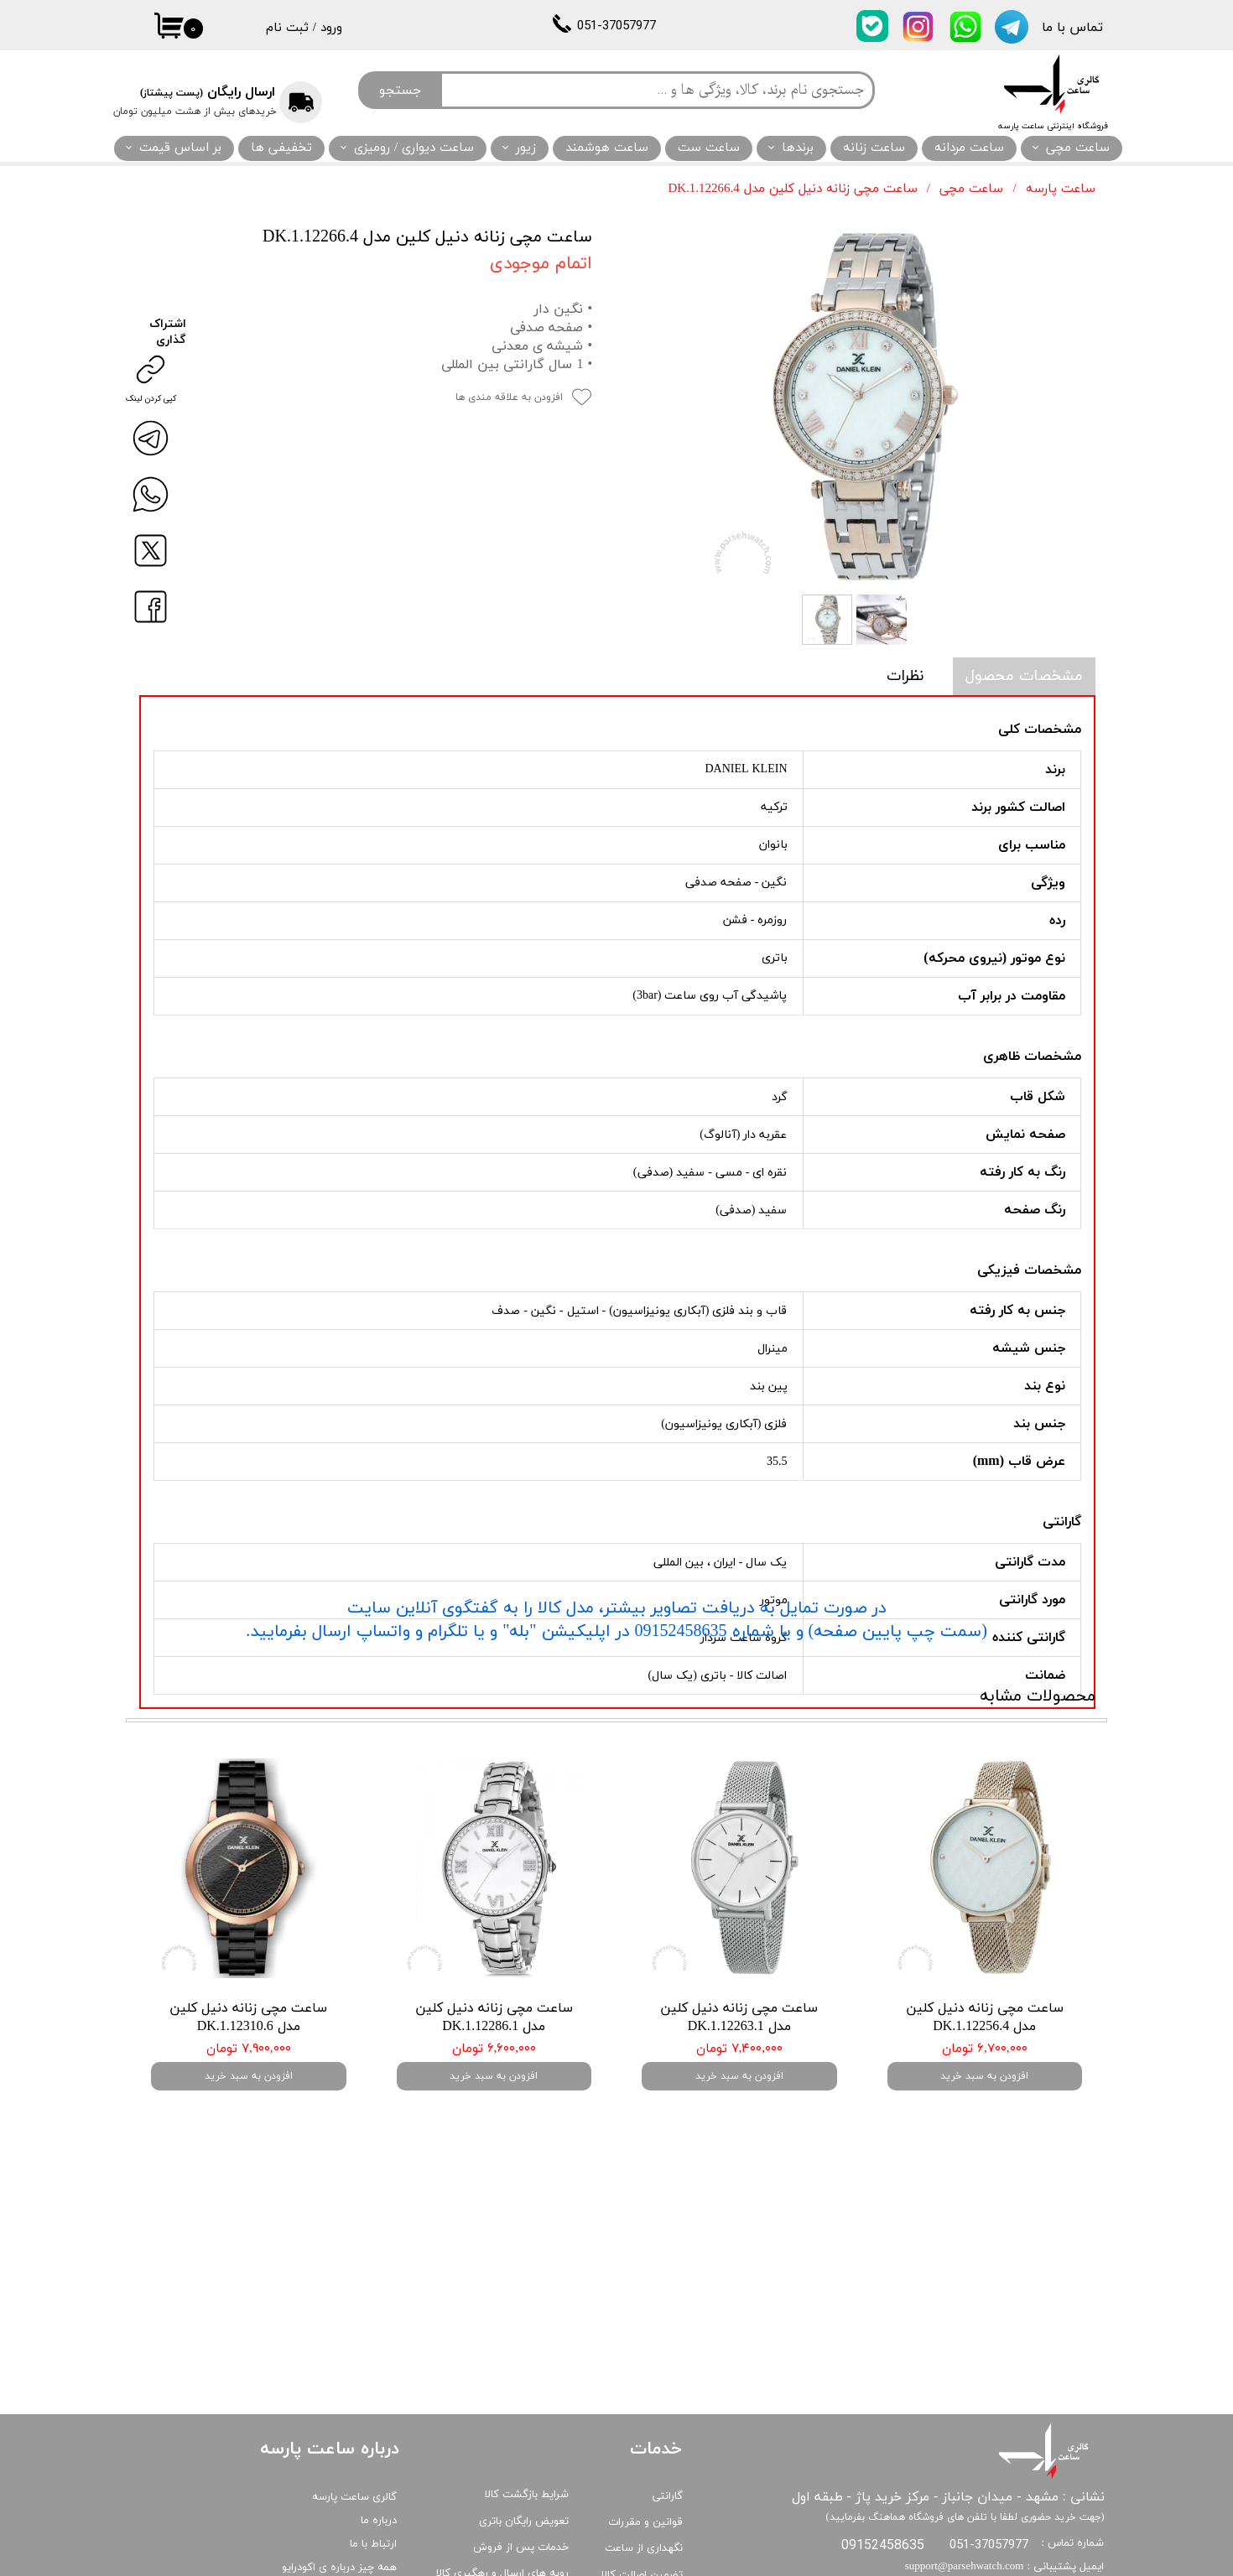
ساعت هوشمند (606, 148)
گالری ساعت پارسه (354, 2398)
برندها (798, 148)
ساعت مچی (1078, 148)
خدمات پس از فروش (521, 2448)
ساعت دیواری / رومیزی (414, 148)
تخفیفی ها (281, 148)
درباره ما (379, 2421)
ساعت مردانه (969, 148)
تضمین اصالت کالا (642, 2476)
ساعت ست (709, 148)
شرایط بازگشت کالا (527, 2395)
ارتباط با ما (373, 2445)
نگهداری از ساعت (644, 2449)
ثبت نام (287, 28)
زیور (526, 148)
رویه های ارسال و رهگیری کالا (502, 2474)
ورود (331, 28)
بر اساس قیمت (180, 148)
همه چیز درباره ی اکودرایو (339, 2468)
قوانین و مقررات (645, 2423)
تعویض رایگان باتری (524, 2422)
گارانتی (667, 2397)
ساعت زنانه (874, 148)
